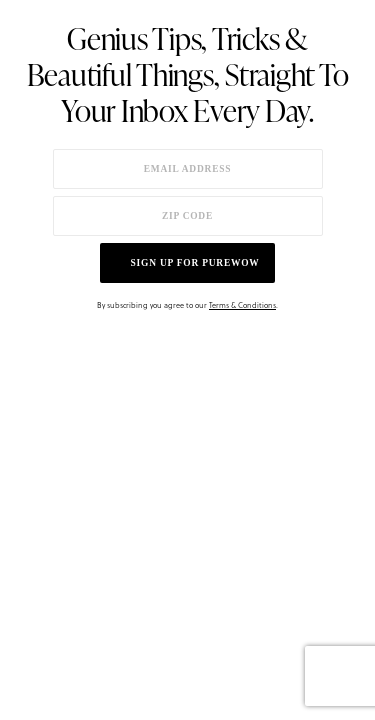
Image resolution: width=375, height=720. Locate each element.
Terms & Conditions (242, 304)
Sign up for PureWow (195, 263)
